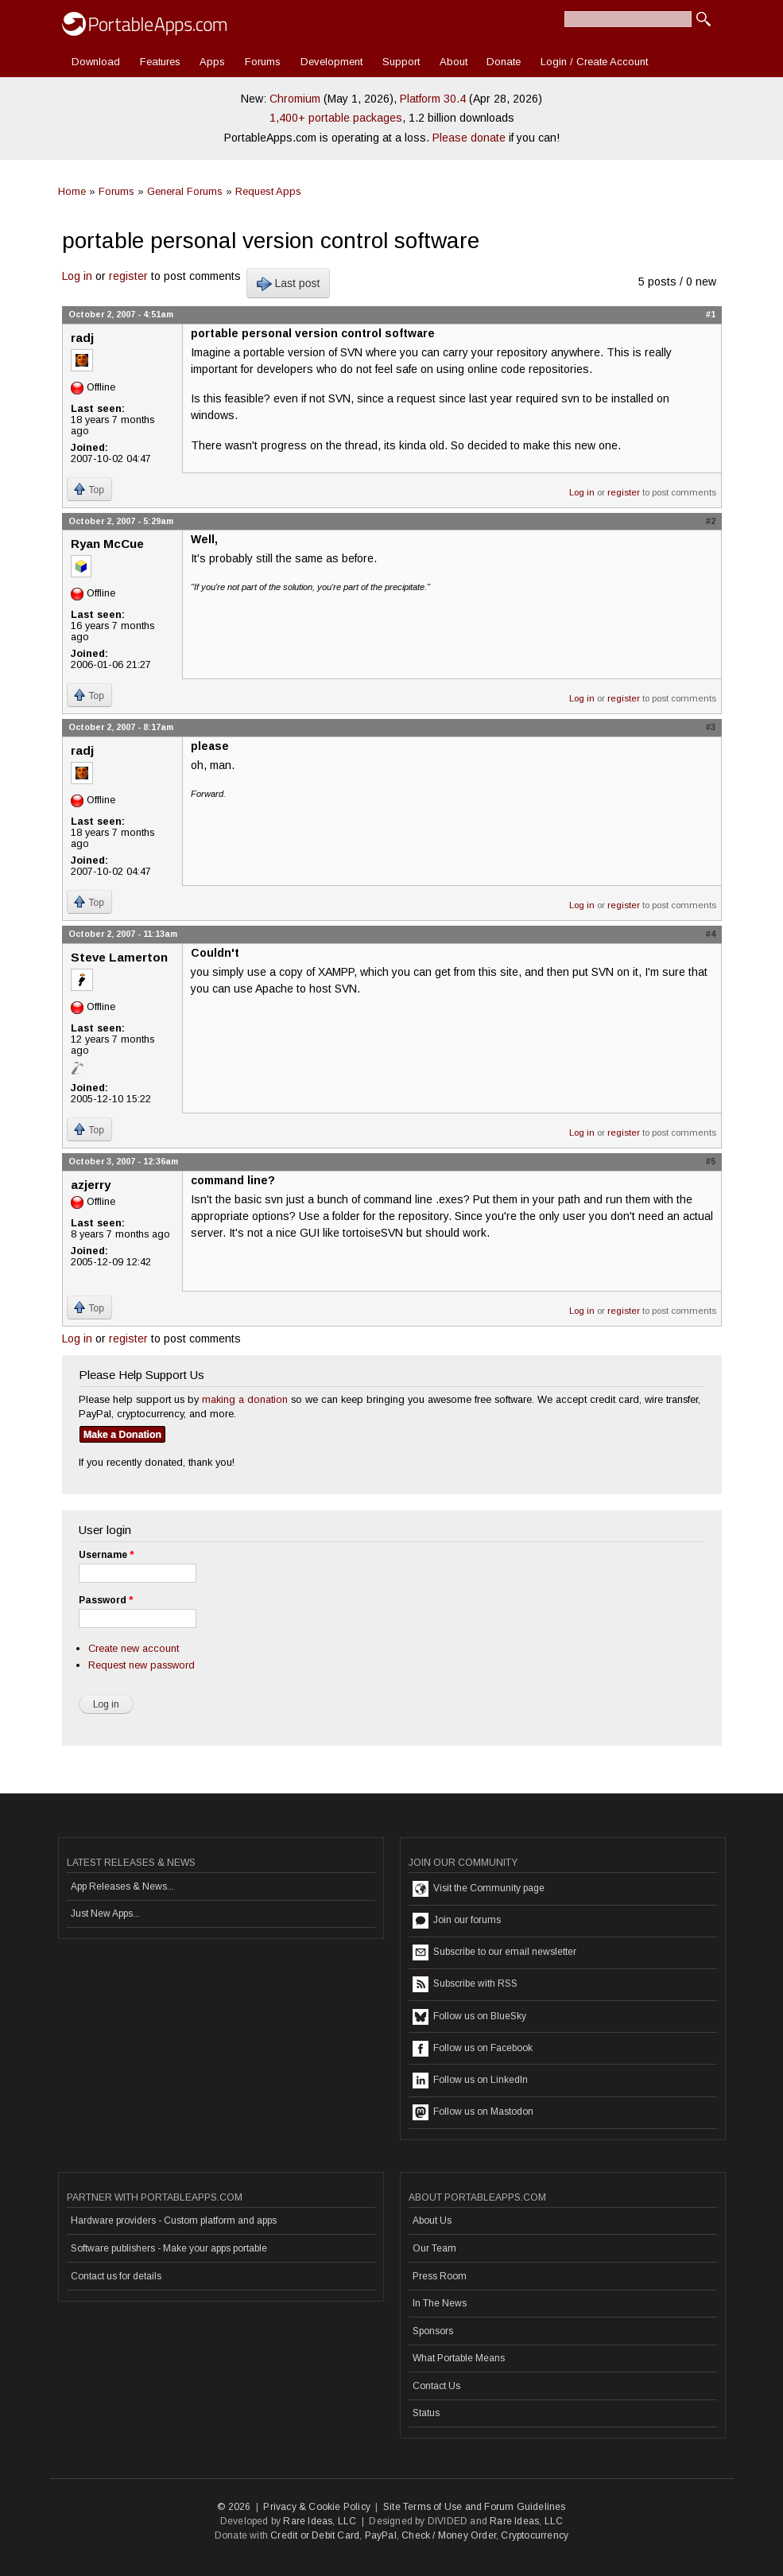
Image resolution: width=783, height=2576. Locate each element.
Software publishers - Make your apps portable (169, 2248)
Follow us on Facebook (473, 2049)
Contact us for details (116, 2276)
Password (106, 1600)
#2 (710, 521)
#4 (710, 933)
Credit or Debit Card (314, 2535)
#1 (710, 314)
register (128, 276)
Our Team (434, 2248)
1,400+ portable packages (335, 117)
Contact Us (436, 2385)
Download (96, 62)
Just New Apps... (105, 1913)
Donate (503, 62)
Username (106, 1554)
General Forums (185, 191)
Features (160, 62)
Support (401, 62)
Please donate (469, 137)
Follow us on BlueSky (469, 2017)
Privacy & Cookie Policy (316, 2506)
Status (426, 2413)
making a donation (245, 1399)
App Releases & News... (122, 1886)
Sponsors (433, 2331)
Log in (77, 276)
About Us (432, 2220)
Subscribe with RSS (465, 1984)
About (453, 62)
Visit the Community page (479, 1889)
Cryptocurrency (534, 2535)
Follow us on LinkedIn (470, 2080)
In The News (440, 2303)
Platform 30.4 (433, 98)
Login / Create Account (594, 62)
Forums (263, 62)
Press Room (440, 2276)
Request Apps (268, 191)
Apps (212, 62)
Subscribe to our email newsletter (494, 1952)
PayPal (381, 2535)
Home (72, 191)
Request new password (141, 1665)
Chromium (294, 98)
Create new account (133, 1648)
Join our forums (457, 1921)
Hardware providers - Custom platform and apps (174, 2220)
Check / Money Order (448, 2535)
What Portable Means (459, 2358)
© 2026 (233, 2506)
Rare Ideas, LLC (319, 2521)
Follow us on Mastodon (473, 2112)
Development (331, 62)
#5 (710, 1161)
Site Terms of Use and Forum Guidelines (474, 2506)
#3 (710, 727)
